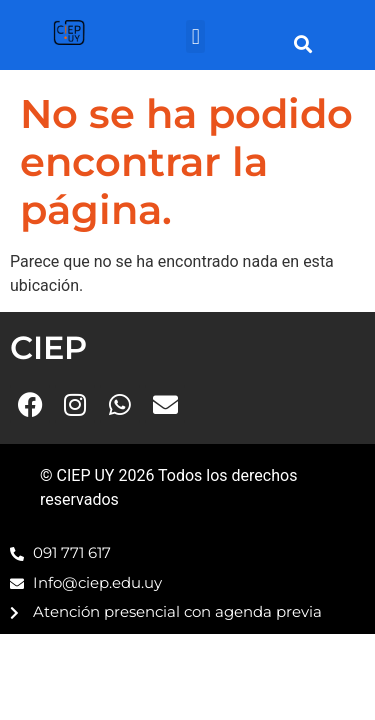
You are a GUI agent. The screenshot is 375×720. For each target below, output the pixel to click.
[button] (195, 36)
